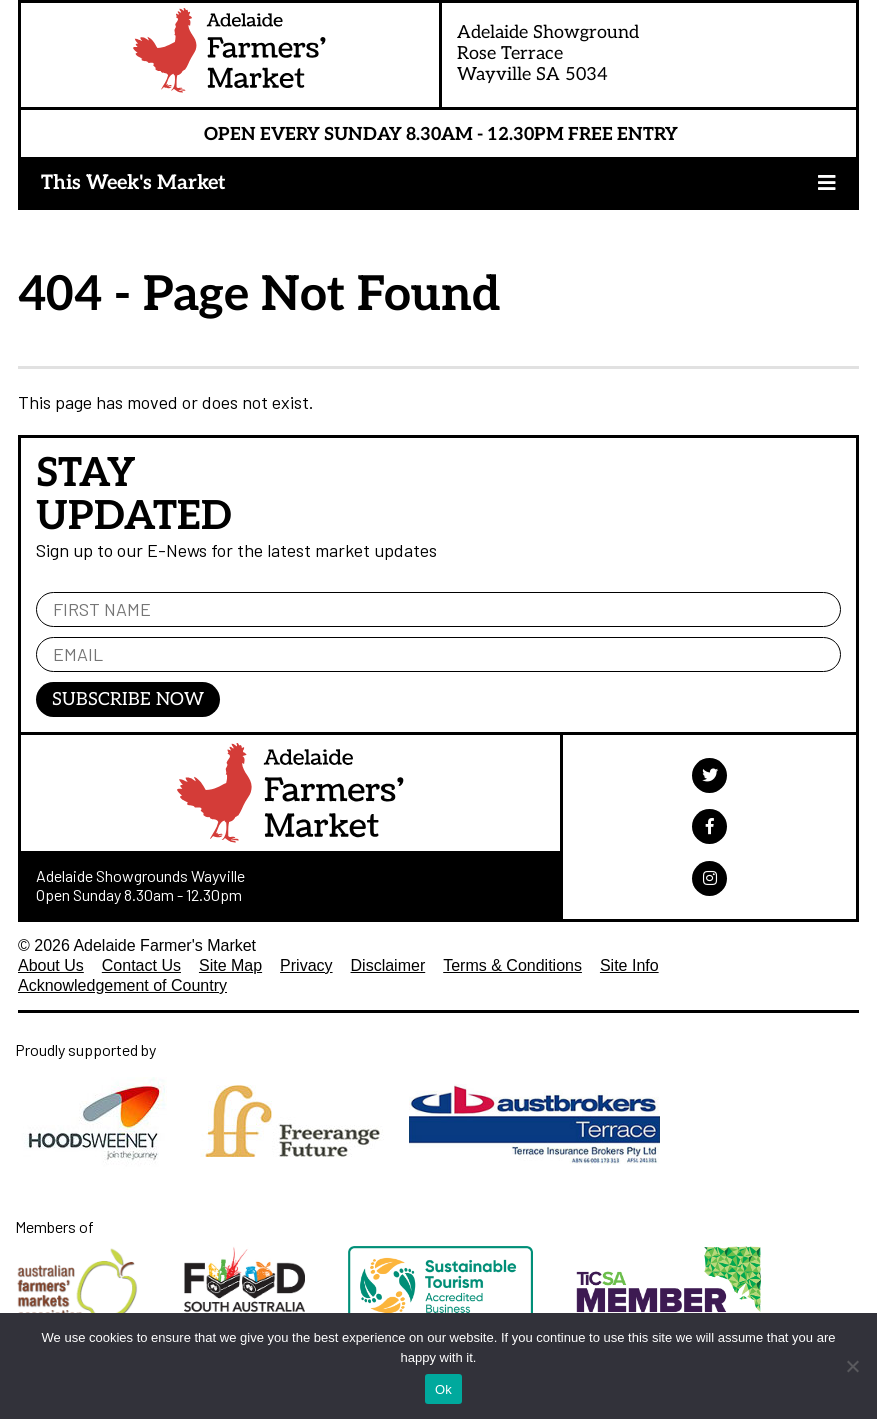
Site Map (230, 965)
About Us (51, 965)
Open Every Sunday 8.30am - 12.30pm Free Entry (441, 134)
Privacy (306, 965)
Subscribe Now (128, 699)
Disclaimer (388, 965)
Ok (443, 1389)
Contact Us (141, 965)
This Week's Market (133, 183)
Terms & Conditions (512, 965)
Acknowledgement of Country (122, 985)
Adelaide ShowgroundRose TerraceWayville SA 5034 (548, 53)
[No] (852, 1366)
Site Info (629, 965)
